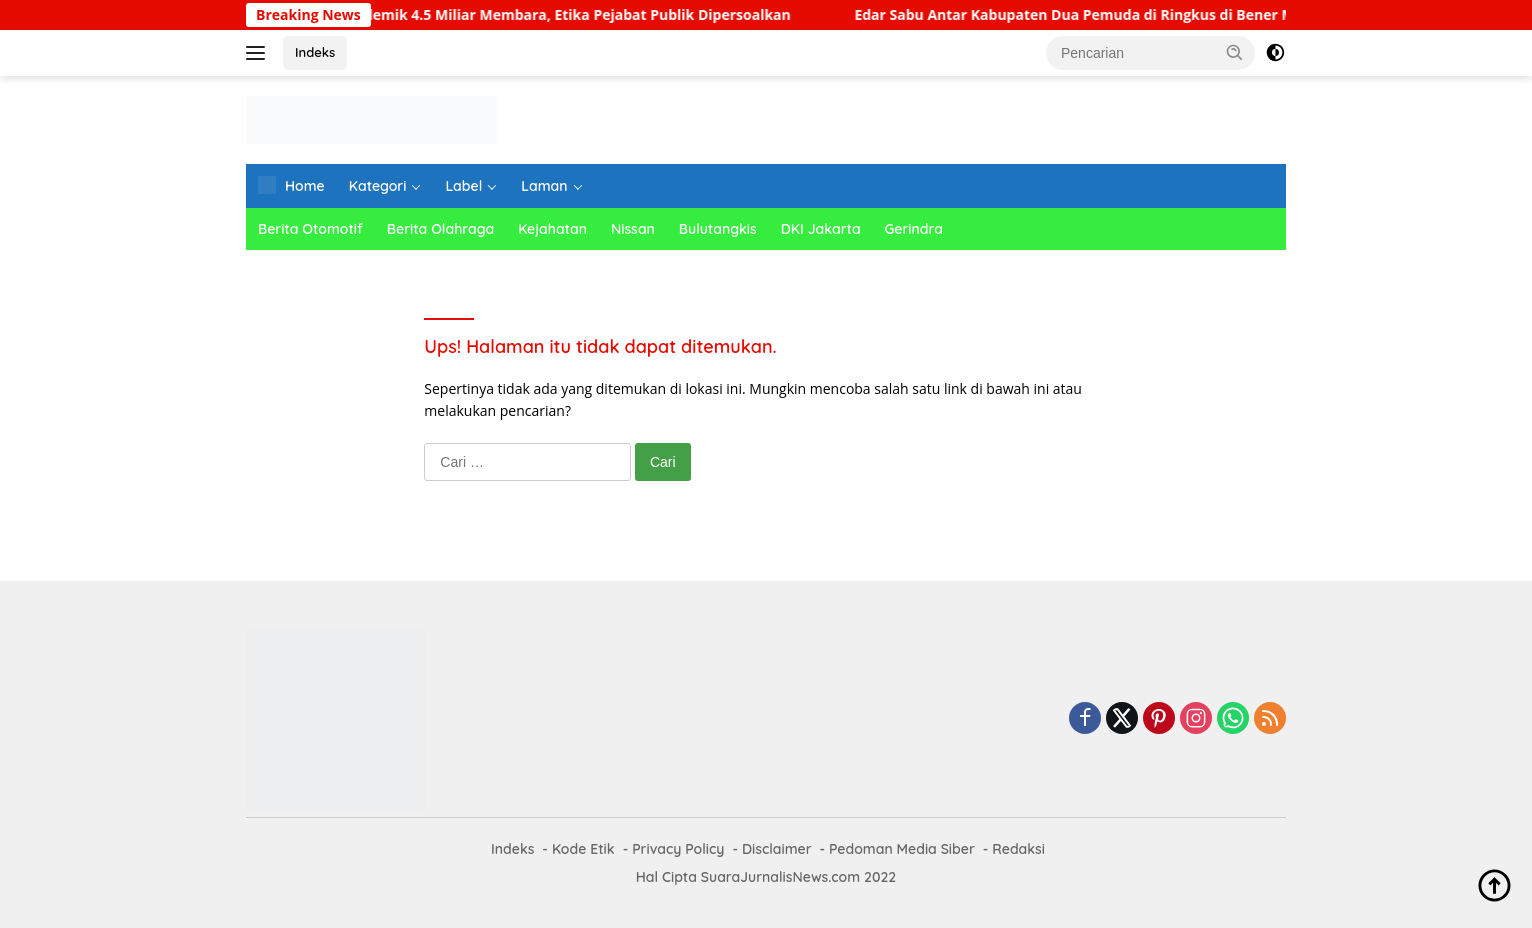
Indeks (315, 52)
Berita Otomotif (310, 229)
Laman (544, 186)
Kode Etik (583, 849)
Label (463, 186)
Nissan (633, 229)
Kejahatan (552, 229)
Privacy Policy (678, 849)
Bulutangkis (718, 229)
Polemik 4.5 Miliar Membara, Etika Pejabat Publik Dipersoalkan (588, 15)
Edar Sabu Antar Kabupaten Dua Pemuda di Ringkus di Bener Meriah (1109, 15)
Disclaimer (777, 849)
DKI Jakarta (821, 229)
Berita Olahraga (440, 229)
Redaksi (1018, 849)
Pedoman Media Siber (902, 849)
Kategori (378, 186)
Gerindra (914, 229)
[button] (1235, 52)
